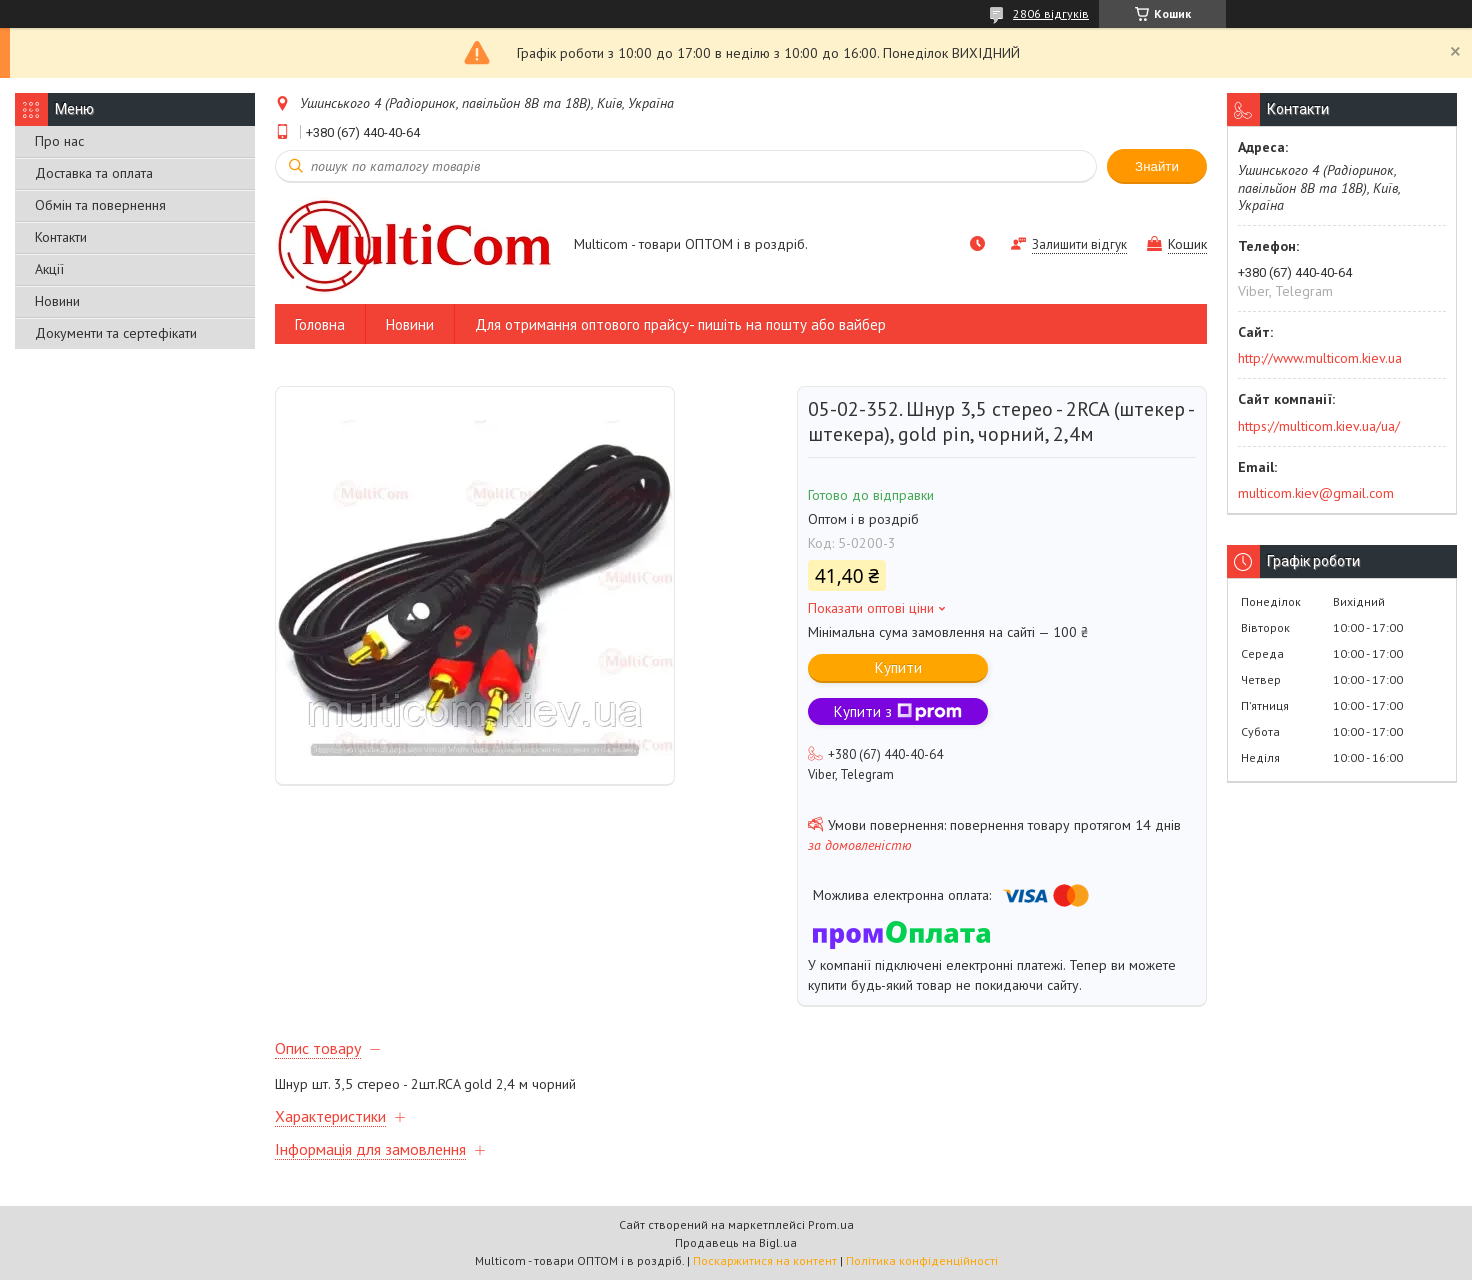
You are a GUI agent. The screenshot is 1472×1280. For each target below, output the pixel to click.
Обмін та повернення (100, 205)
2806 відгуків (1051, 13)
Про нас (59, 141)
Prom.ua (831, 1224)
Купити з (898, 711)
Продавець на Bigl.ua (736, 1242)
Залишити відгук (1079, 244)
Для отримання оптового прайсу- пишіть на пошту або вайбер (680, 324)
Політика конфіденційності (922, 1260)
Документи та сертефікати (116, 333)
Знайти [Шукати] (1157, 166)
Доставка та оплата (94, 173)
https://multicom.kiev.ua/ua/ (1319, 426)
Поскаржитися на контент (765, 1260)
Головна (320, 324)
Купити (898, 667)
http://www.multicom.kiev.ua (1320, 358)
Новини (57, 301)
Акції (49, 269)
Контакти (61, 237)
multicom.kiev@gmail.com (1316, 493)
